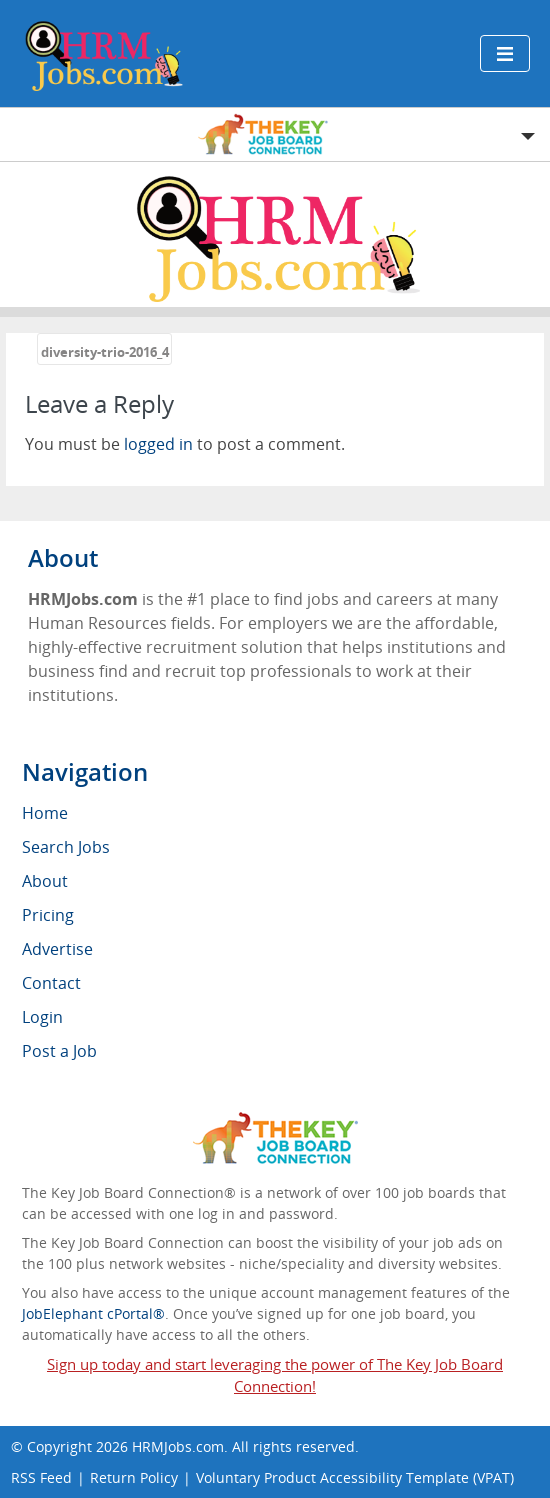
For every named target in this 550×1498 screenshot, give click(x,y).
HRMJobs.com (178, 1446)
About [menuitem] (45, 881)
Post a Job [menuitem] (59, 1051)
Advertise (57, 949)
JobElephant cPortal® (93, 1313)
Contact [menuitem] (51, 983)
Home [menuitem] (45, 813)
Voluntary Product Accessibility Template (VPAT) (355, 1477)
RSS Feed (41, 1477)
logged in (158, 444)
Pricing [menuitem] (48, 915)
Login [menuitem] (42, 1017)
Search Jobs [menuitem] (66, 847)
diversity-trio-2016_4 (105, 352)
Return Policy (134, 1477)
